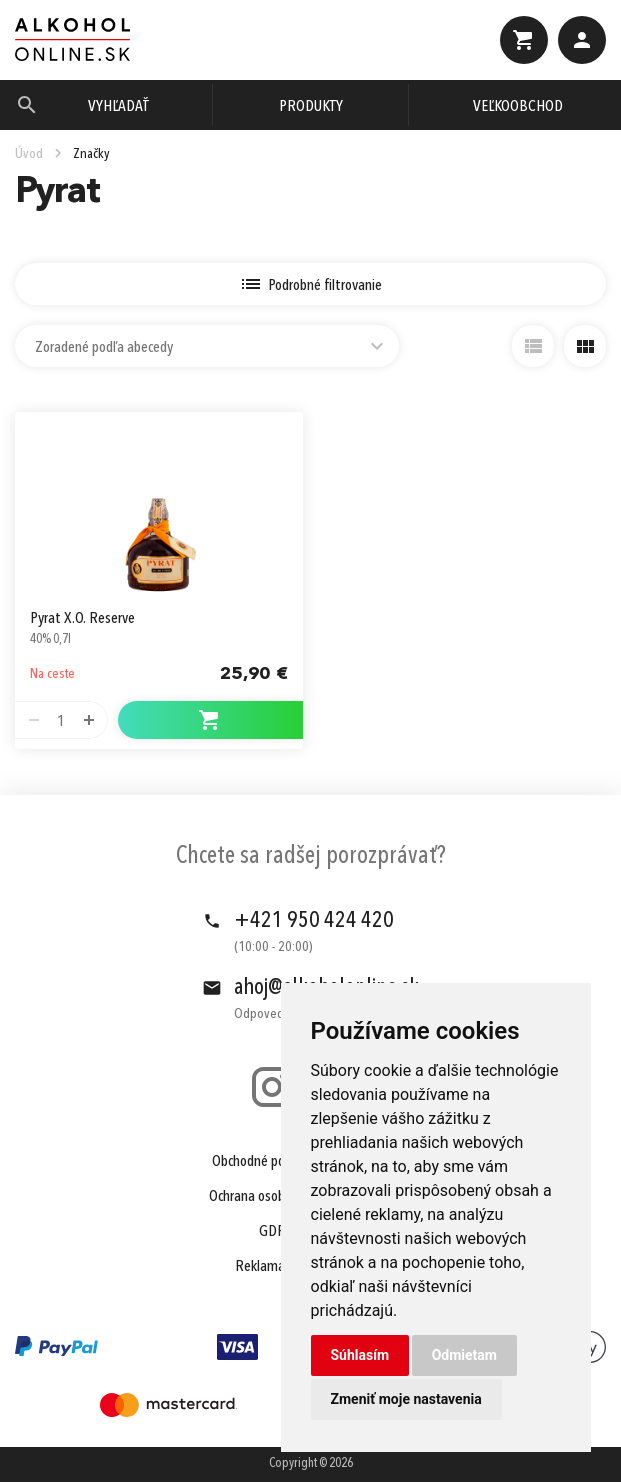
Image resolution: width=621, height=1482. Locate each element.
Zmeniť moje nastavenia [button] (406, 1399)
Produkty (311, 107)
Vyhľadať (118, 107)
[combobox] (207, 346)
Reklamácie (267, 1267)
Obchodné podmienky (272, 1162)
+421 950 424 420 (314, 921)
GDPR (276, 1232)
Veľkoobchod (518, 107)
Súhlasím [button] (360, 1355)
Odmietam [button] (464, 1355)
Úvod (29, 154)
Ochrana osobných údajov (279, 1197)
